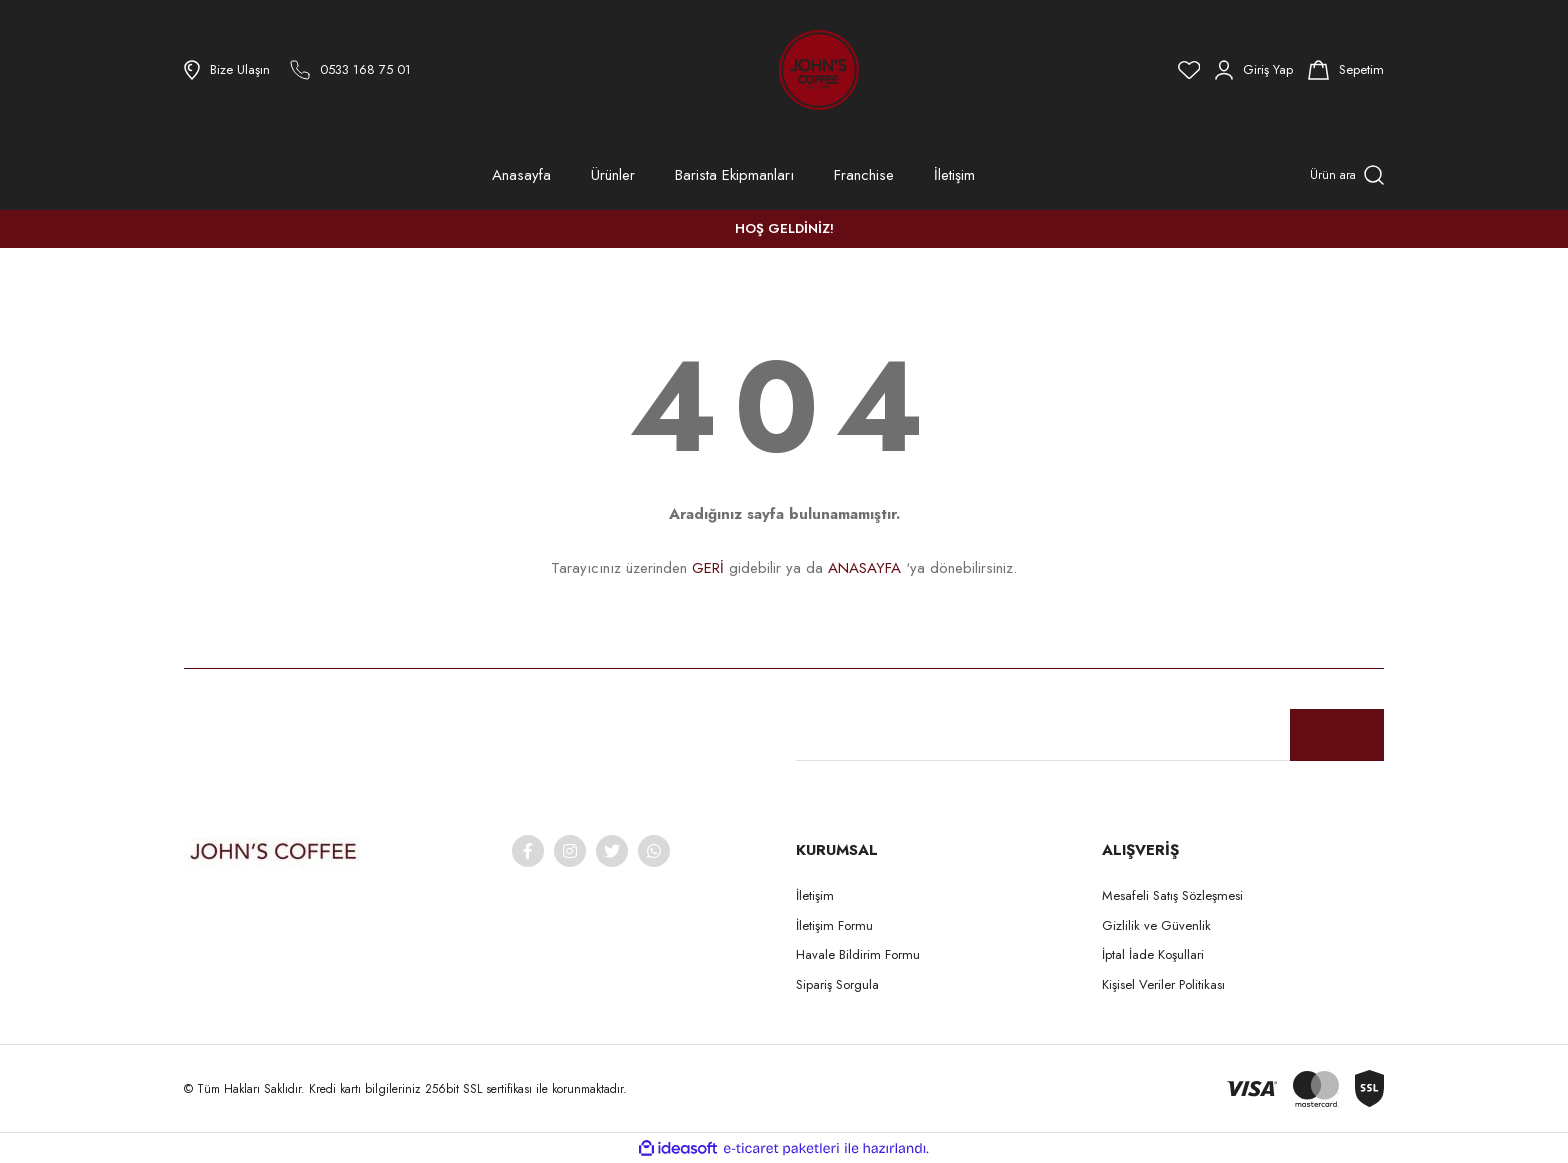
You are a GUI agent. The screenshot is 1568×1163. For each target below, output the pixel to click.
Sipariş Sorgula (837, 984)
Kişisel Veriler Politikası (1163, 984)
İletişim (954, 175)
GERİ (708, 568)
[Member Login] (1254, 70)
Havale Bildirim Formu (858, 954)
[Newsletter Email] (1090, 735)
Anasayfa (521, 175)
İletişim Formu (834, 925)
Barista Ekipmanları (734, 175)
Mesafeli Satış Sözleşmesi (1172, 895)
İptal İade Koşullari (1153, 954)
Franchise (864, 175)
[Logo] (764, 70)
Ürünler (613, 175)
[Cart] (1346, 70)
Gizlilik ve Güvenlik (1156, 925)
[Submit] (1337, 735)
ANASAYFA (864, 568)
